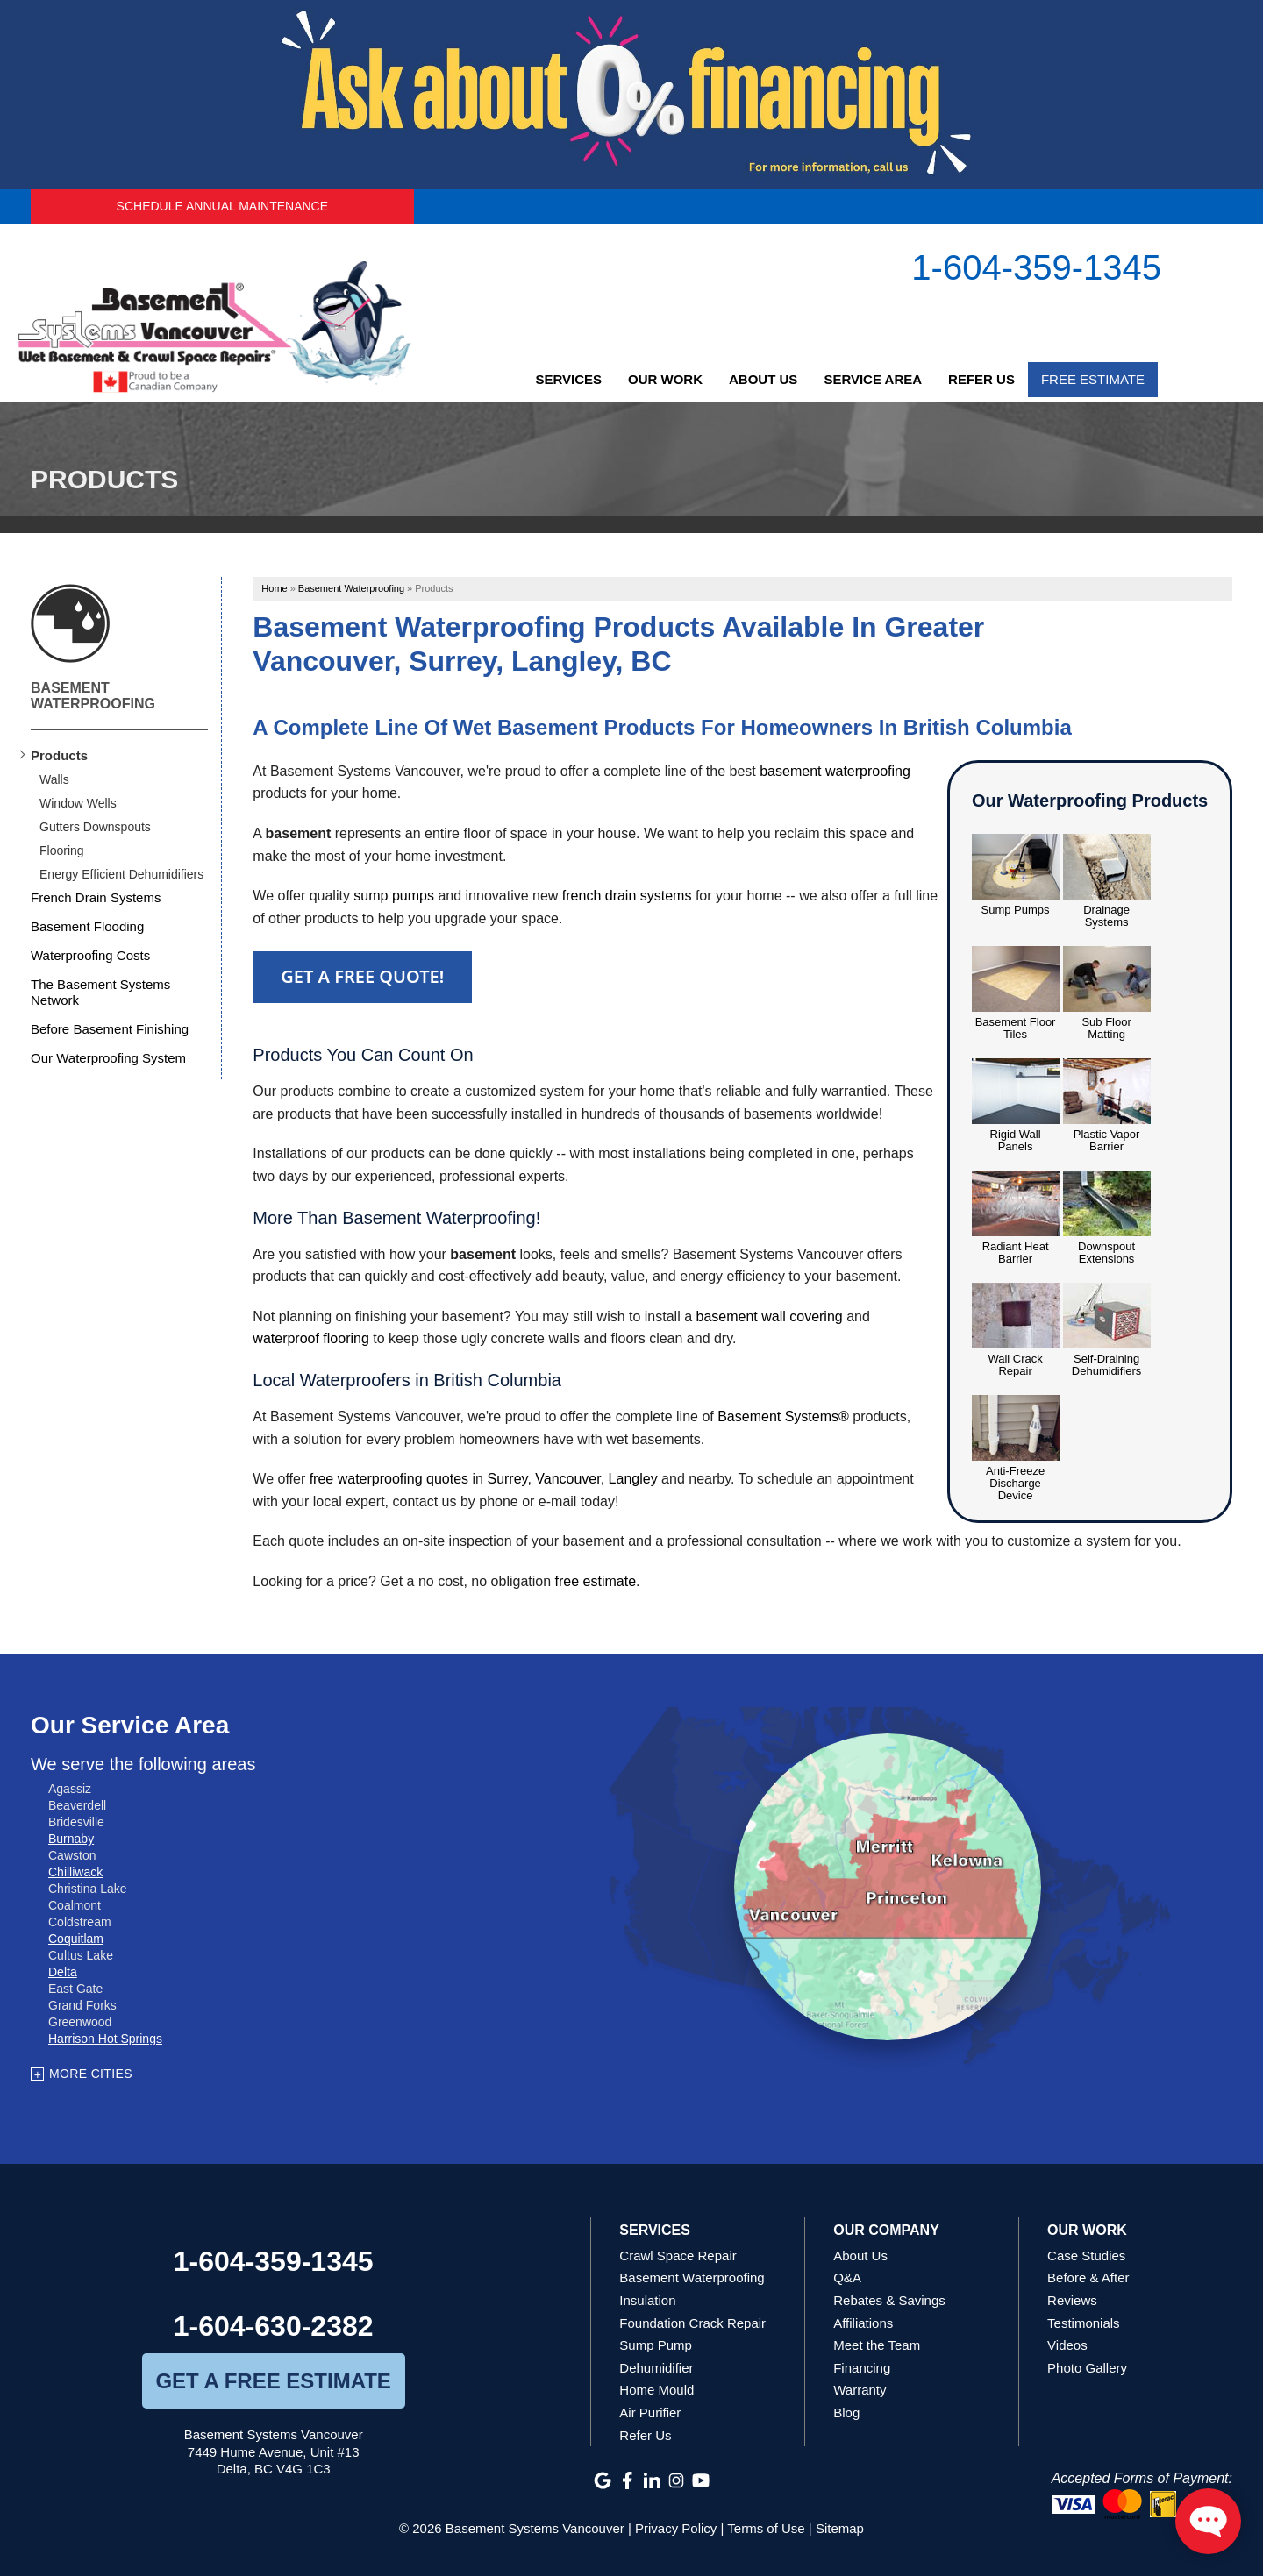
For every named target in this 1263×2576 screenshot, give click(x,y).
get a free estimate (272, 2381)
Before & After (1088, 2277)
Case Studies (1086, 2255)
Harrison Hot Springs (105, 2039)
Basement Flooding (87, 926)
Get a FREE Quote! (362, 976)
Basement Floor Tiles (1015, 1028)
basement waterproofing (835, 771)
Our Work (665, 379)
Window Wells (78, 803)
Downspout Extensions (1106, 1253)
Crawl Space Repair (677, 2255)
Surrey (507, 1478)
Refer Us (981, 379)
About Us (763, 379)
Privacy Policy (676, 2528)
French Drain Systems (96, 897)
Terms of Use (765, 2528)
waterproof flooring (311, 1338)
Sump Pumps (1015, 910)
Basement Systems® (783, 1416)
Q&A (847, 2277)
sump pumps (393, 895)
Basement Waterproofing (93, 695)
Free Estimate (1093, 379)
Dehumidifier (656, 2367)
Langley (633, 1478)
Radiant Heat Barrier (1015, 1253)
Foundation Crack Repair (692, 2323)
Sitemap (840, 2528)
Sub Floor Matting (1106, 1028)
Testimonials (1083, 2323)
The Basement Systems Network (100, 992)
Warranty (859, 2389)
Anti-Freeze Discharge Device (1015, 1483)
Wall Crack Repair (1015, 1365)
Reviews (1072, 2300)
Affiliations (863, 2323)
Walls (54, 779)
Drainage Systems (1106, 916)
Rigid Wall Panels (1015, 1140)
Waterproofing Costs (90, 955)
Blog (846, 2412)
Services (568, 379)
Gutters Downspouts (95, 827)
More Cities (90, 2074)
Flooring (61, 850)
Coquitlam (75, 1939)
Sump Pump (655, 2345)
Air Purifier (650, 2412)
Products (59, 755)
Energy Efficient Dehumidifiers (121, 874)
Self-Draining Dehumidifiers (1106, 1365)
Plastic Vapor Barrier (1107, 1140)
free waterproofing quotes (389, 1478)
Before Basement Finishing (110, 1028)
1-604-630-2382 (274, 2326)
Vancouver (567, 1478)
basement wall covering (769, 1316)
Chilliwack (75, 1872)
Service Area (873, 379)
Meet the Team (876, 2345)
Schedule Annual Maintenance (222, 206)
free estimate (595, 1581)
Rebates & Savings (889, 2300)
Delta (62, 1972)
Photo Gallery (1087, 2367)
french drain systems (627, 895)
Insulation (647, 2300)
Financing (861, 2367)
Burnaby (71, 1839)
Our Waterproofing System (108, 1057)
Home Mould (656, 2389)
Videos (1067, 2345)
